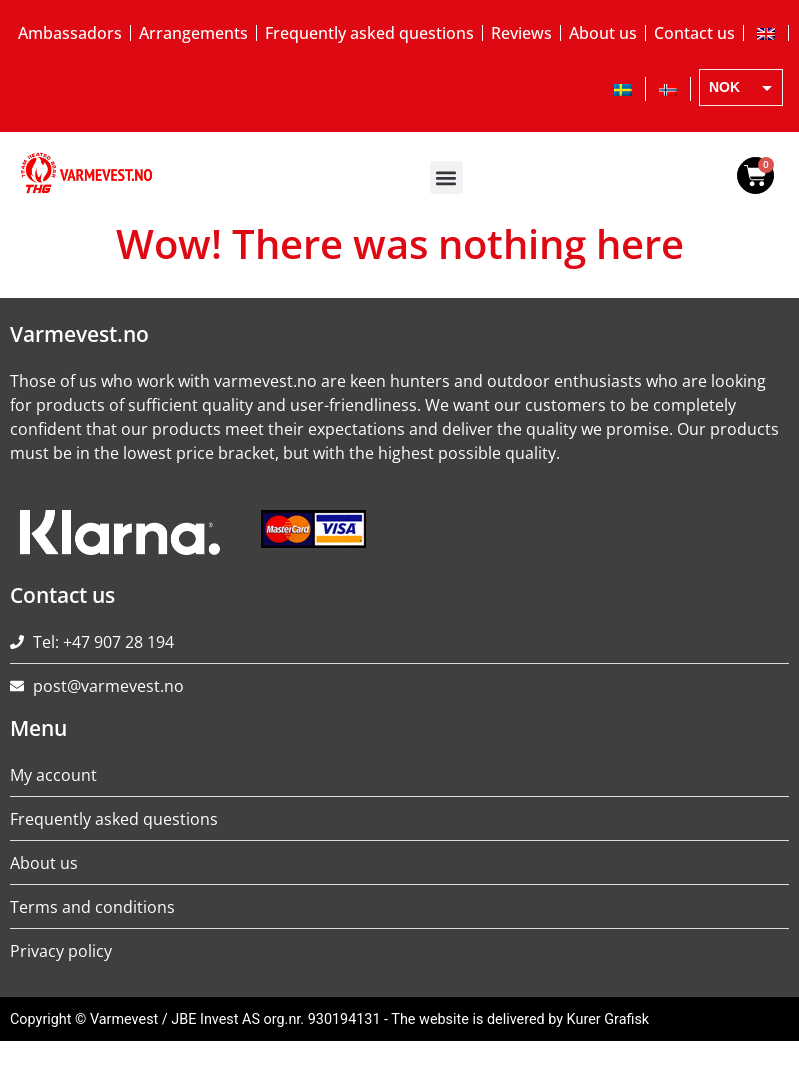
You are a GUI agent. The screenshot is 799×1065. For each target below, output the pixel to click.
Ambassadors (70, 33)
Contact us (694, 33)
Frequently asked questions (369, 33)
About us (603, 33)
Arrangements (193, 33)
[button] (446, 177)
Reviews (521, 33)
